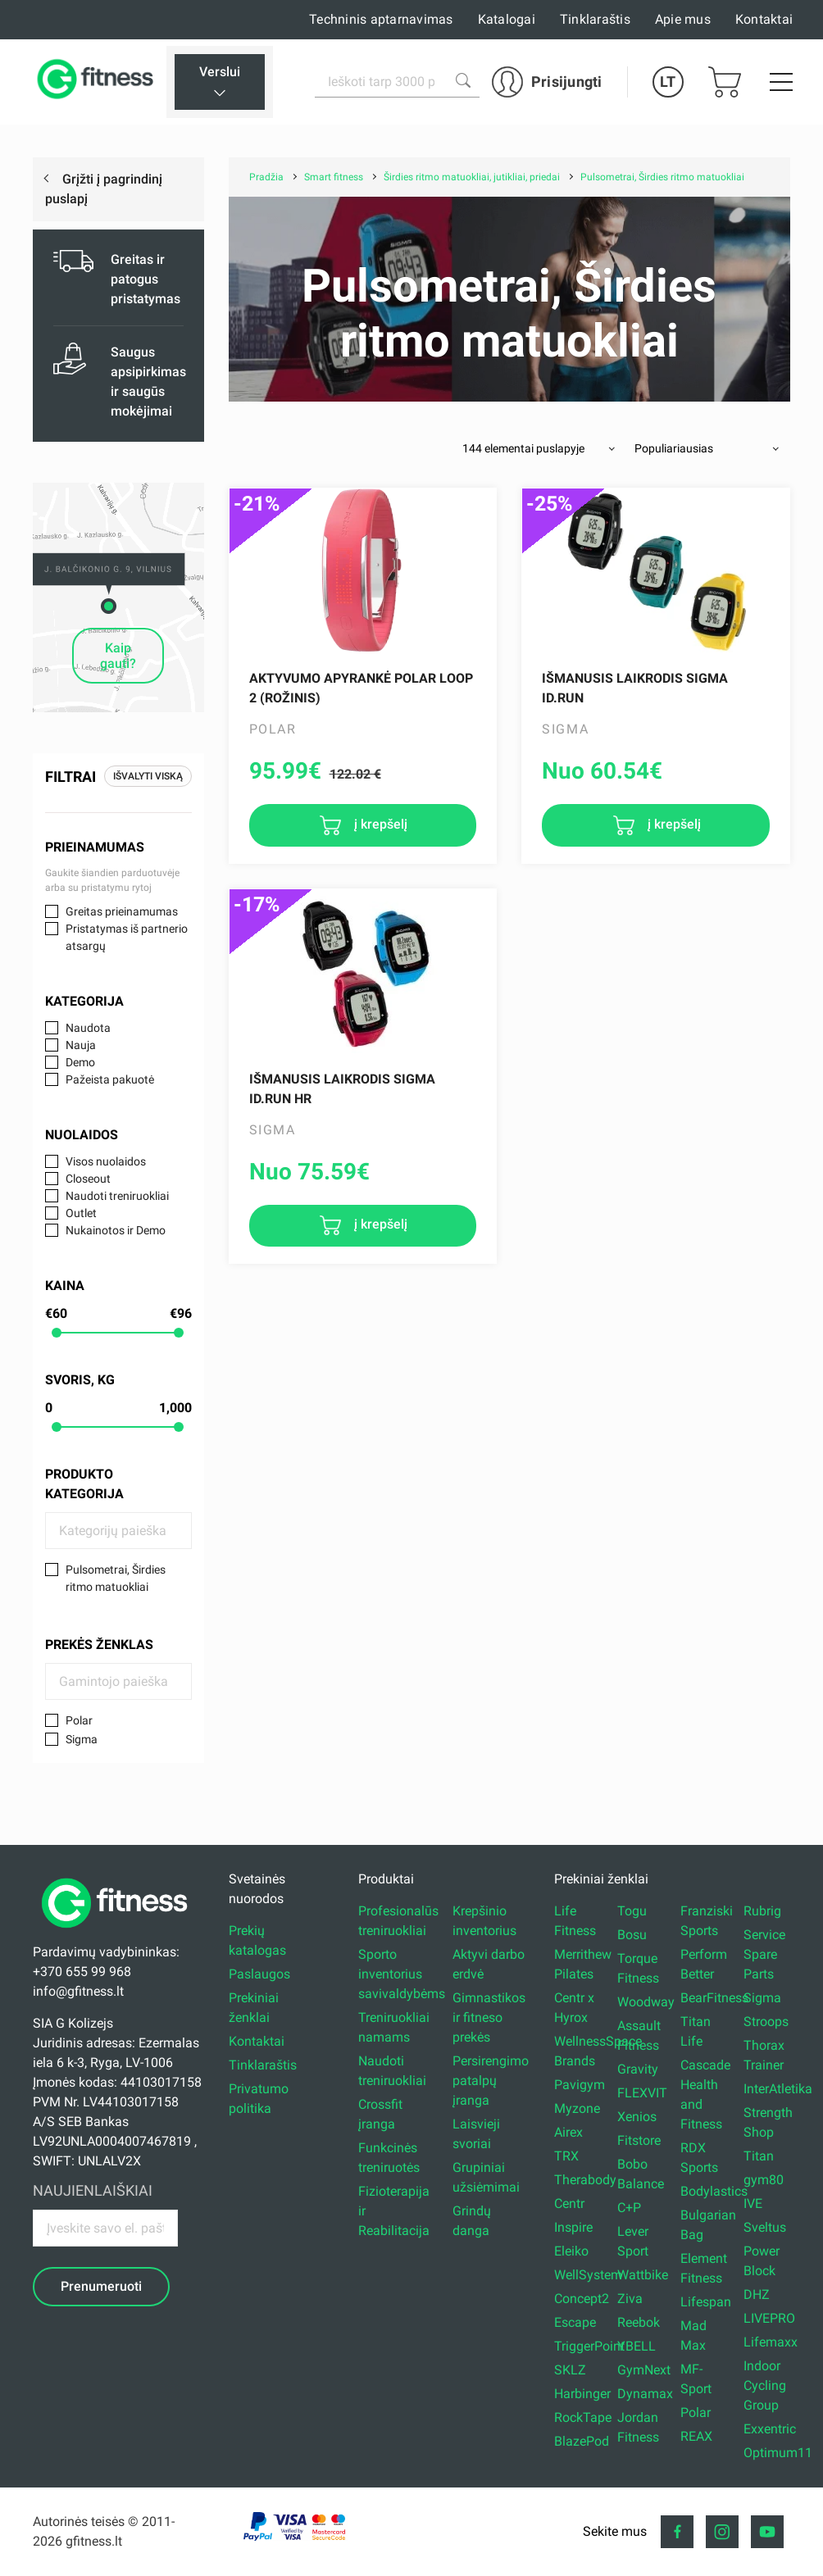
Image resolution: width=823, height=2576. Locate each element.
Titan (758, 2156)
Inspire (573, 2227)
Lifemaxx (770, 2342)
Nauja (81, 1045)
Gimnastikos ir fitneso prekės (488, 2017)
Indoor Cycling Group (764, 2385)
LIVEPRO (769, 2318)
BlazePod (581, 2441)
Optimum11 (777, 2452)
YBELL (636, 2346)
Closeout (88, 1178)
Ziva (630, 2298)
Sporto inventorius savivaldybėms (401, 1974)
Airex (568, 2132)
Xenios (637, 2116)
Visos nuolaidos (106, 1161)
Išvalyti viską (148, 776)
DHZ (756, 2294)
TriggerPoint (589, 2346)
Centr (569, 2203)
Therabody (585, 2180)
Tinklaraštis (595, 19)
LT (667, 81)
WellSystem (588, 2275)
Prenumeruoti (101, 2286)
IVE (752, 2203)
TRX (566, 2156)
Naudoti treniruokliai (117, 1195)
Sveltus (764, 2227)
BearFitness (714, 1998)
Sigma (82, 1739)
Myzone (577, 2108)
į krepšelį (379, 824)
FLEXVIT (642, 2093)
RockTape (583, 2417)
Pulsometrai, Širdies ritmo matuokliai (116, 1578)
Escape (575, 2322)
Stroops (766, 2021)
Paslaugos (259, 1974)
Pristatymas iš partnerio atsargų (127, 937)
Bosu (632, 1934)
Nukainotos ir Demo (116, 1230)
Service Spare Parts (764, 1954)
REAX (696, 2436)
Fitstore (639, 2140)
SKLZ (570, 2370)
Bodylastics (714, 2191)
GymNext (644, 2370)
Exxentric (769, 2429)
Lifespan (705, 2302)
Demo (80, 1062)
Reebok (638, 2322)
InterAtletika (777, 2089)
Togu (632, 1911)
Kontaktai (764, 19)
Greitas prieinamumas (122, 911)
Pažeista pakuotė (110, 1079)
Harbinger (582, 2393)
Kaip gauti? (118, 655)
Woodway (646, 2002)
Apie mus (683, 19)
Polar (79, 1720)
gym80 (763, 2180)
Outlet (81, 1213)
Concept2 (581, 2298)
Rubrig (762, 1911)
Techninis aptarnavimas (381, 19)
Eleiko (571, 2251)
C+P (629, 2207)
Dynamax (645, 2393)
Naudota (88, 1027)
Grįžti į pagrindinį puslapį (103, 189)
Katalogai (506, 19)
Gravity (637, 2069)
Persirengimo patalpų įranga (490, 2080)
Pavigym (579, 2084)
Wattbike (642, 2275)
